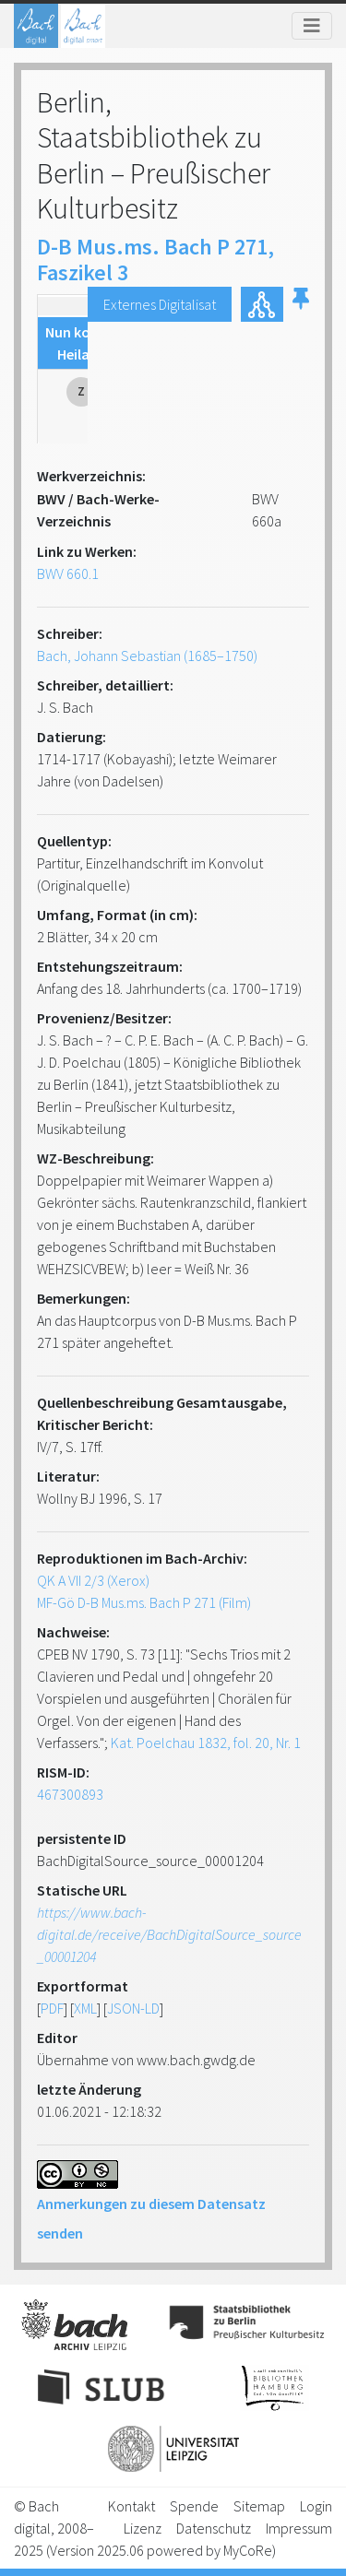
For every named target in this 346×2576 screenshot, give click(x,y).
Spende (194, 2506)
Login (316, 2506)
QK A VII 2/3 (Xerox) (93, 1580)
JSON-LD (133, 2008)
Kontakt (131, 2506)
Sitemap (259, 2506)
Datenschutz (213, 2528)
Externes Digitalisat (159, 304)
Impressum (299, 2528)
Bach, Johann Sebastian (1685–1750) (147, 655)
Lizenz (142, 2528)
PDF (52, 2008)
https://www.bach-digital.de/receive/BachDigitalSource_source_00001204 (169, 1934)
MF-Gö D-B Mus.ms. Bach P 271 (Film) (144, 1602)
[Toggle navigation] (312, 26)
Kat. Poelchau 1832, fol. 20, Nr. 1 (206, 1742)
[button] (300, 304)
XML (85, 2008)
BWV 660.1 (68, 573)
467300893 (70, 1794)
